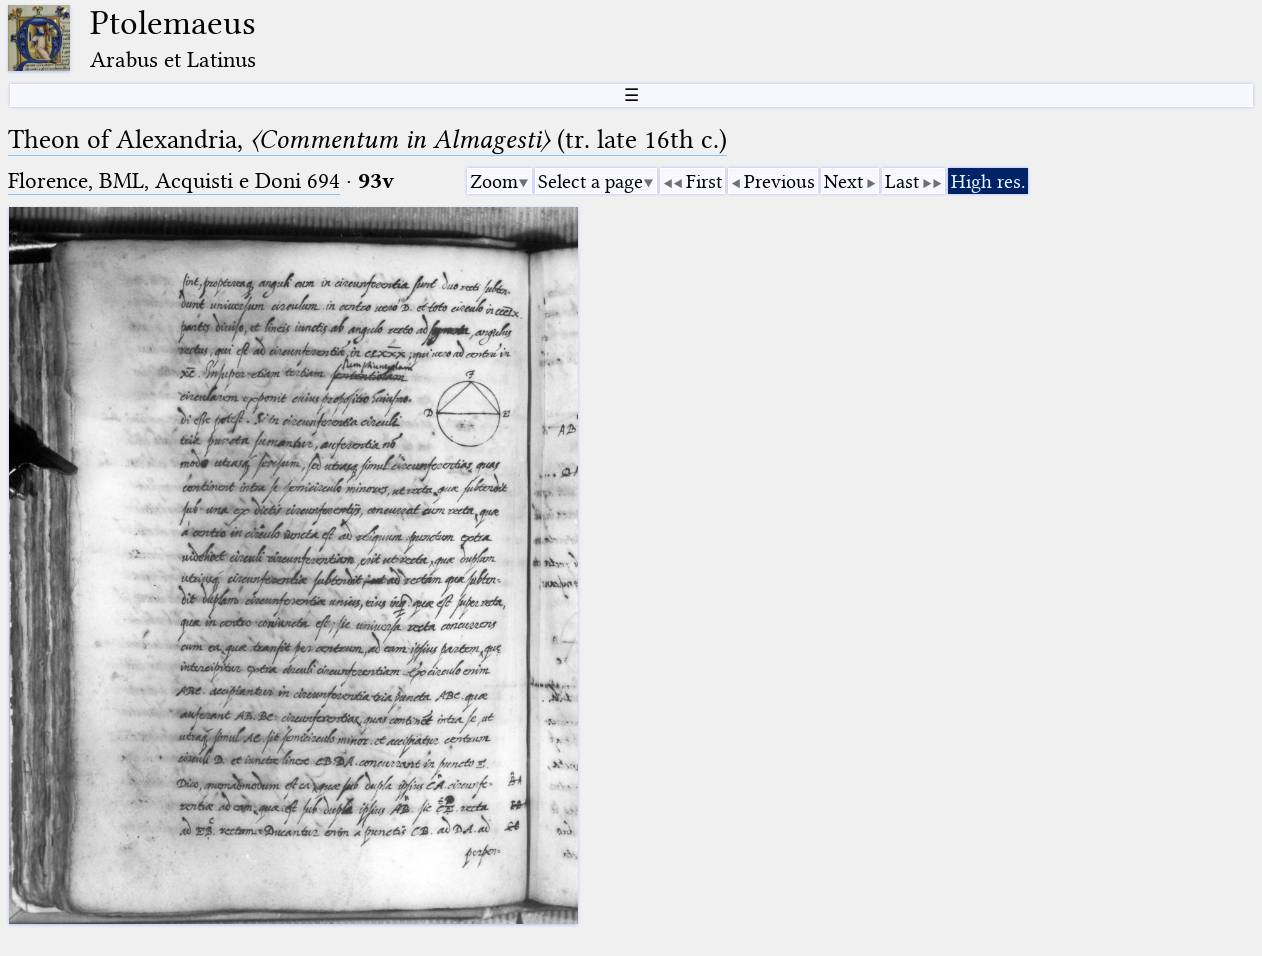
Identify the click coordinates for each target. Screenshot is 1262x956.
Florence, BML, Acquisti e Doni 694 (174, 180)
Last (902, 181)
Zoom (494, 181)
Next (843, 181)
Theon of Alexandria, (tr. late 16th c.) (367, 139)
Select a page (590, 181)
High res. (988, 181)
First (704, 181)
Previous (779, 181)
